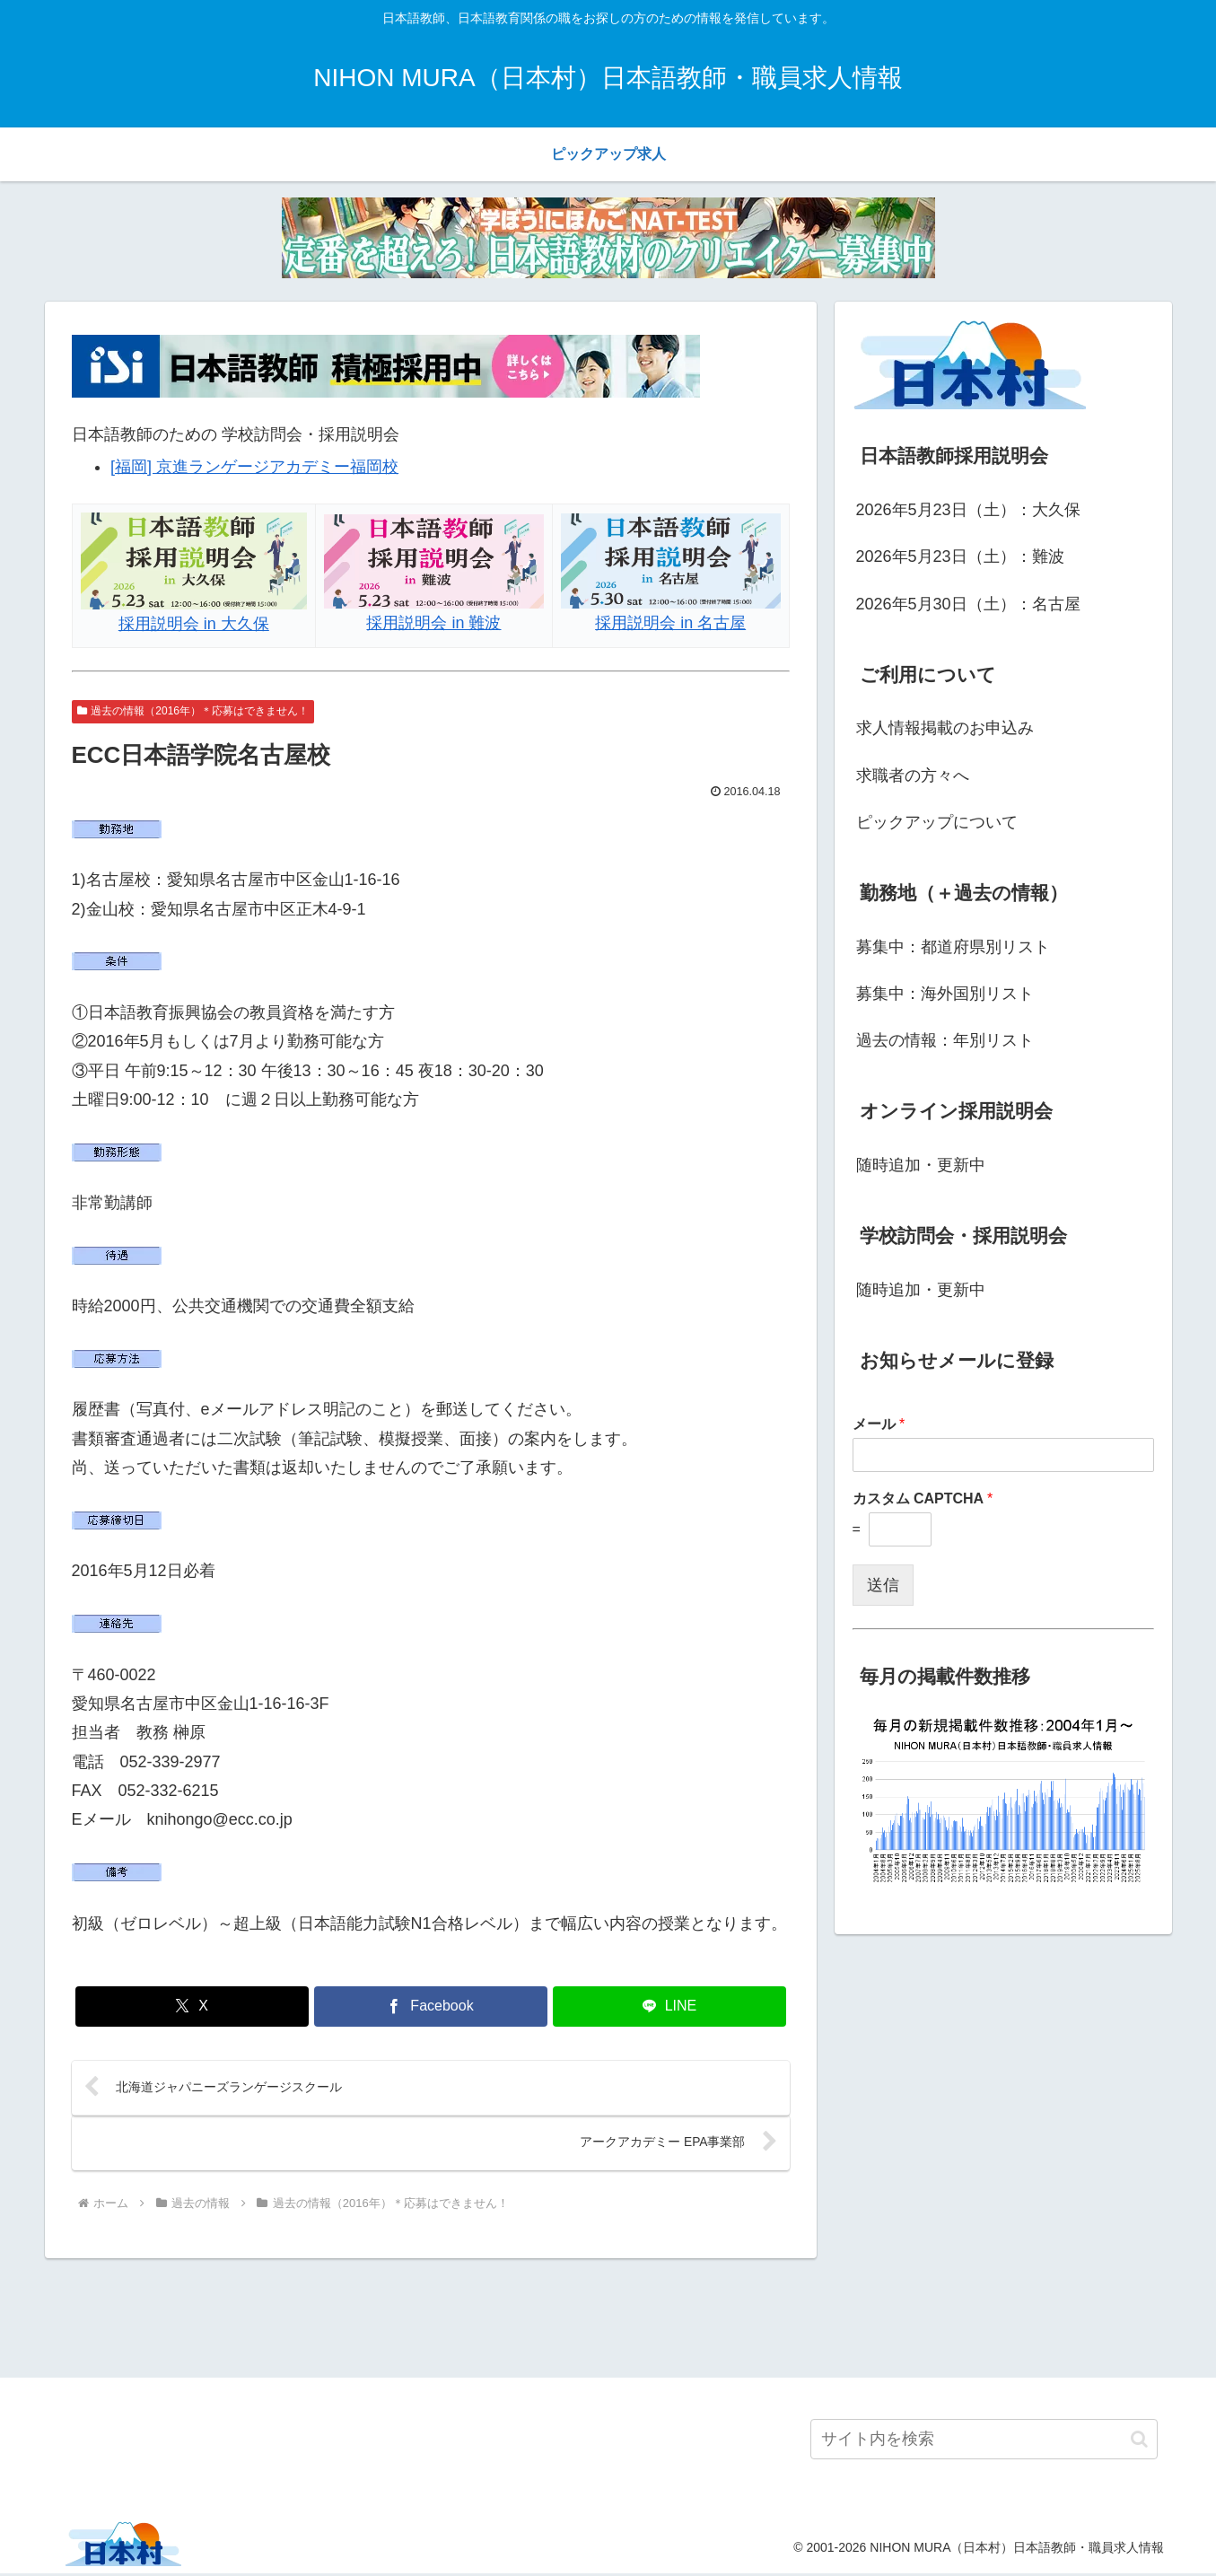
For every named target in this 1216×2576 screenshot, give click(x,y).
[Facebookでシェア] (430, 2006)
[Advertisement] (608, 2316)
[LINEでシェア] (669, 2006)
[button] (1139, 2441)
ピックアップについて (937, 822)
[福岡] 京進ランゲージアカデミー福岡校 (254, 467)
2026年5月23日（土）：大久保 (968, 510)
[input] (984, 2442)
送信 (883, 1585)
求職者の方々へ (912, 775)
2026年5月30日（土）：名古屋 (968, 604)
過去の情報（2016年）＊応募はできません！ (193, 711)
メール (879, 1424)
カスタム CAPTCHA (923, 1498)
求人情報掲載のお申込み (945, 728)
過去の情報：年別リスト (945, 1040)
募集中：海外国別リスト (945, 994)
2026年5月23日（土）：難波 (960, 556)
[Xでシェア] (192, 2006)
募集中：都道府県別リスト (953, 947)
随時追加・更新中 (920, 1165)
